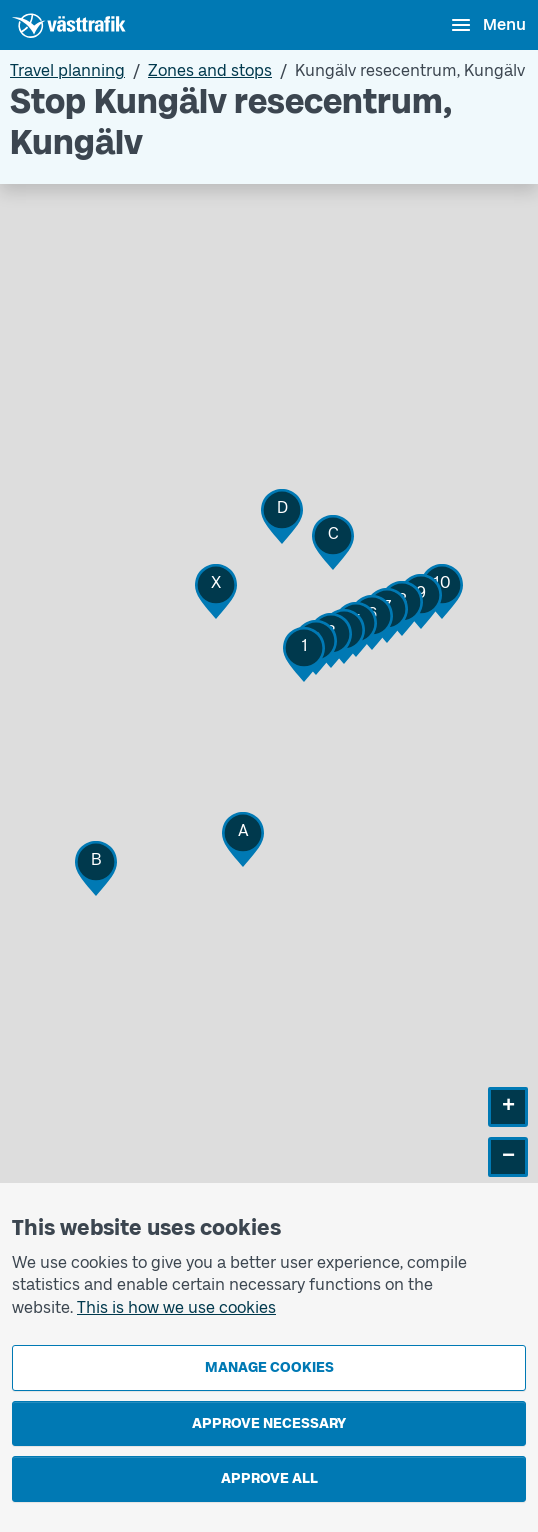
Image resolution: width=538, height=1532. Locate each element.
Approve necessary (269, 1423)
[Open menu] (487, 25)
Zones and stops (210, 70)
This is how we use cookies (176, 1307)
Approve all (269, 1478)
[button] (304, 654)
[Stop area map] (269, 720)
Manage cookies (269, 1367)
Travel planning (67, 70)
